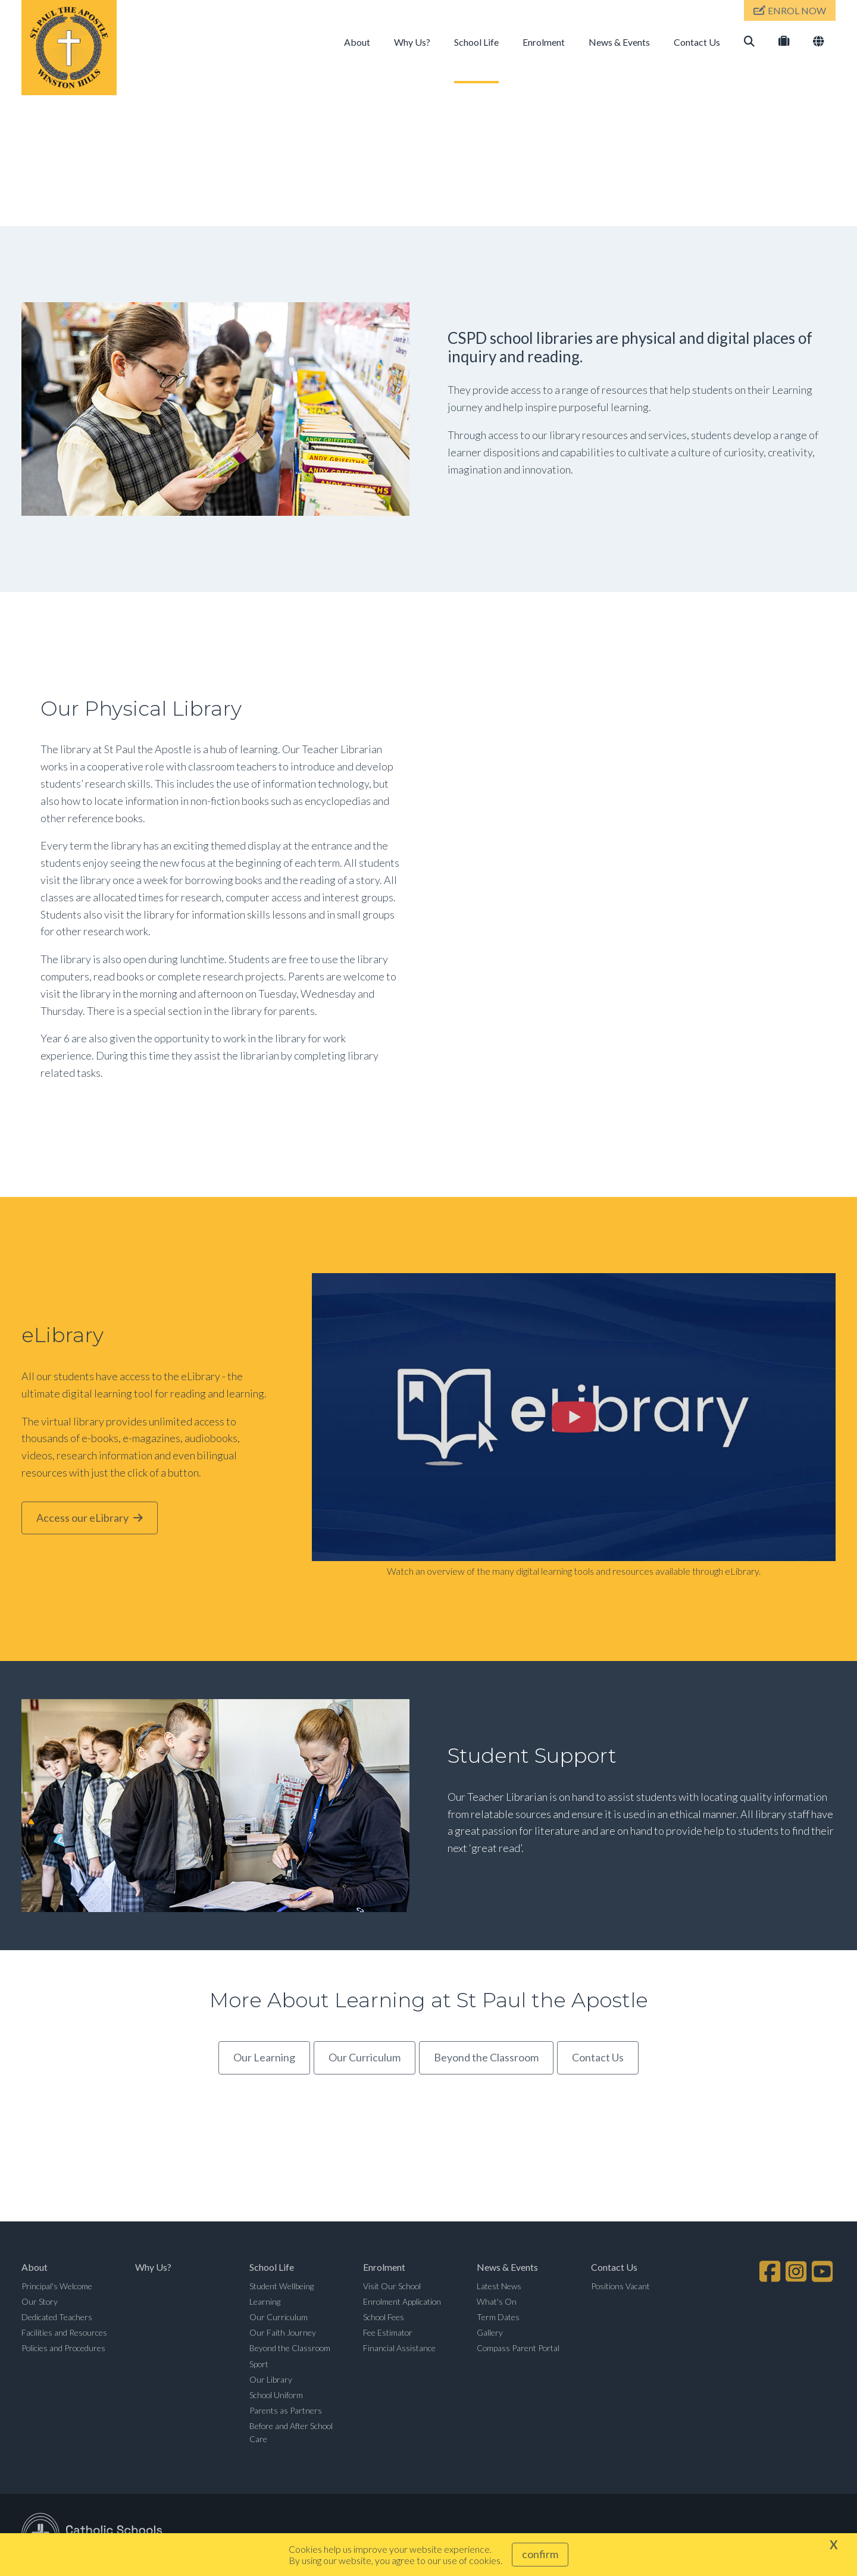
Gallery (490, 2332)
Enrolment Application (402, 2301)
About (357, 42)
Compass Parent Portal (518, 2348)
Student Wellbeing (281, 2286)
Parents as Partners (285, 2410)
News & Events (619, 42)
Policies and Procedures (63, 2348)
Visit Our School (392, 2286)
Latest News (499, 2286)
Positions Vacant (620, 2286)
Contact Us (697, 42)
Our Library (270, 2379)
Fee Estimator (387, 2332)
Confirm (540, 2554)
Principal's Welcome (56, 2286)
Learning (264, 2301)
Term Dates (498, 2317)
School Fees (383, 2317)
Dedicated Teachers (56, 2317)
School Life (476, 42)
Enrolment (544, 42)
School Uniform (276, 2395)
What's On (497, 2301)
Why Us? (412, 42)
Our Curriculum (278, 2317)
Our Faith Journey (282, 2332)
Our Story (39, 2301)
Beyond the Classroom (289, 2348)
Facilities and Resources (64, 2332)
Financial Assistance (399, 2348)
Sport (258, 2364)
